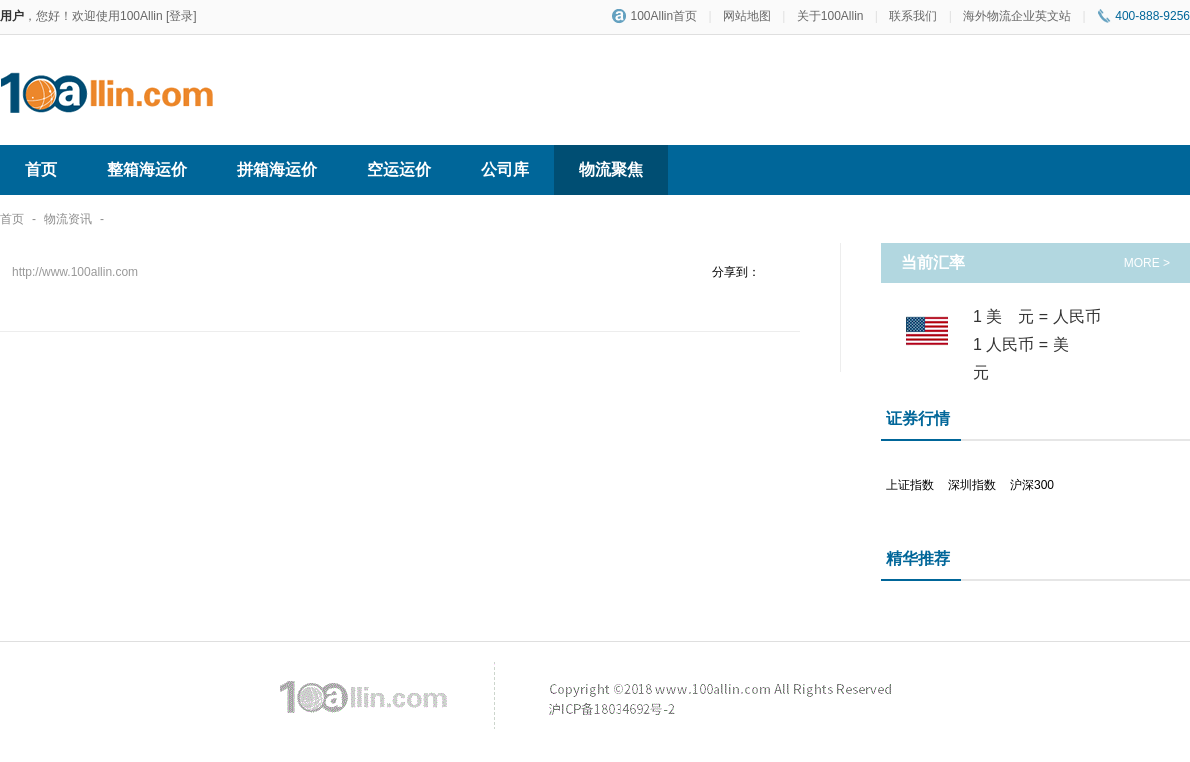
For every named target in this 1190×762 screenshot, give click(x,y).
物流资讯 (68, 219)
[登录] (181, 16)
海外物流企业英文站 (1017, 16)
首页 (41, 169)
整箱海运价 (147, 169)
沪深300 (1032, 485)
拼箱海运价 (277, 169)
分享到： (736, 272)
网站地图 (747, 16)
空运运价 (399, 169)
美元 (1018, 316)
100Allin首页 (654, 16)
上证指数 (910, 485)
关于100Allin (830, 16)
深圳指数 (972, 485)
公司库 (505, 169)
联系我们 (913, 16)
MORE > (1147, 263)
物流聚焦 (611, 169)
